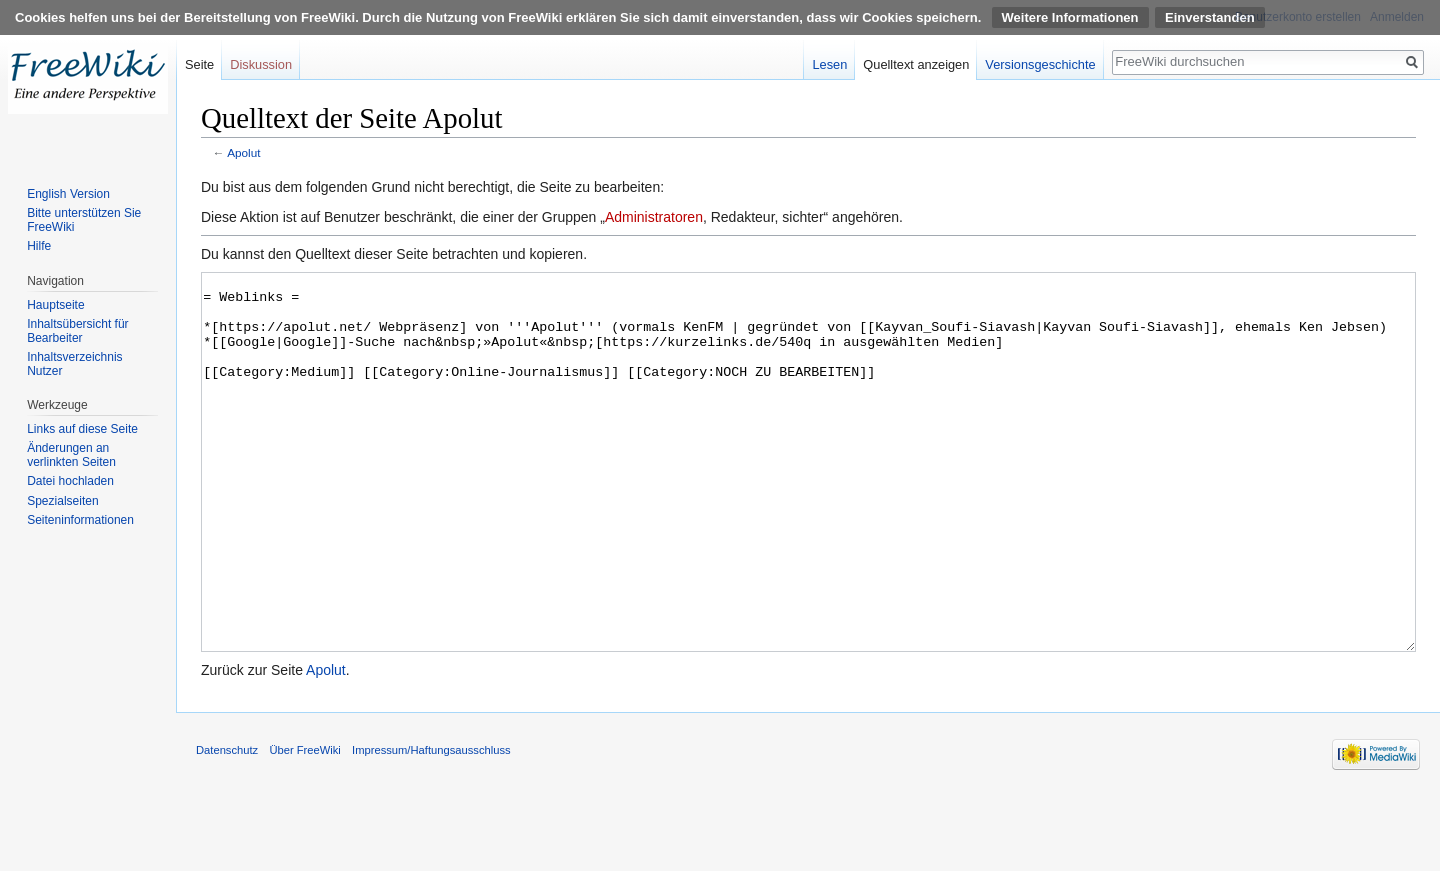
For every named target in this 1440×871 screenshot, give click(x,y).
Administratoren (654, 217)
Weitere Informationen (1070, 17)
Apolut (243, 152)
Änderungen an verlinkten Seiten (71, 455)
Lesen (829, 64)
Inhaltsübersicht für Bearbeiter (77, 331)
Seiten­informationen (80, 520)
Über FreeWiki (304, 825)
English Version (68, 194)
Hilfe (39, 246)
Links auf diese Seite (82, 429)
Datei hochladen (70, 481)
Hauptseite (55, 305)
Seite (199, 64)
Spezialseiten (62, 501)
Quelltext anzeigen (916, 64)
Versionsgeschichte (1040, 64)
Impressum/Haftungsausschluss (431, 825)
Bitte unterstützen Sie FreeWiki (84, 220)
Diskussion (261, 64)
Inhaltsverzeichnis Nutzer (74, 364)
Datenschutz (227, 825)
